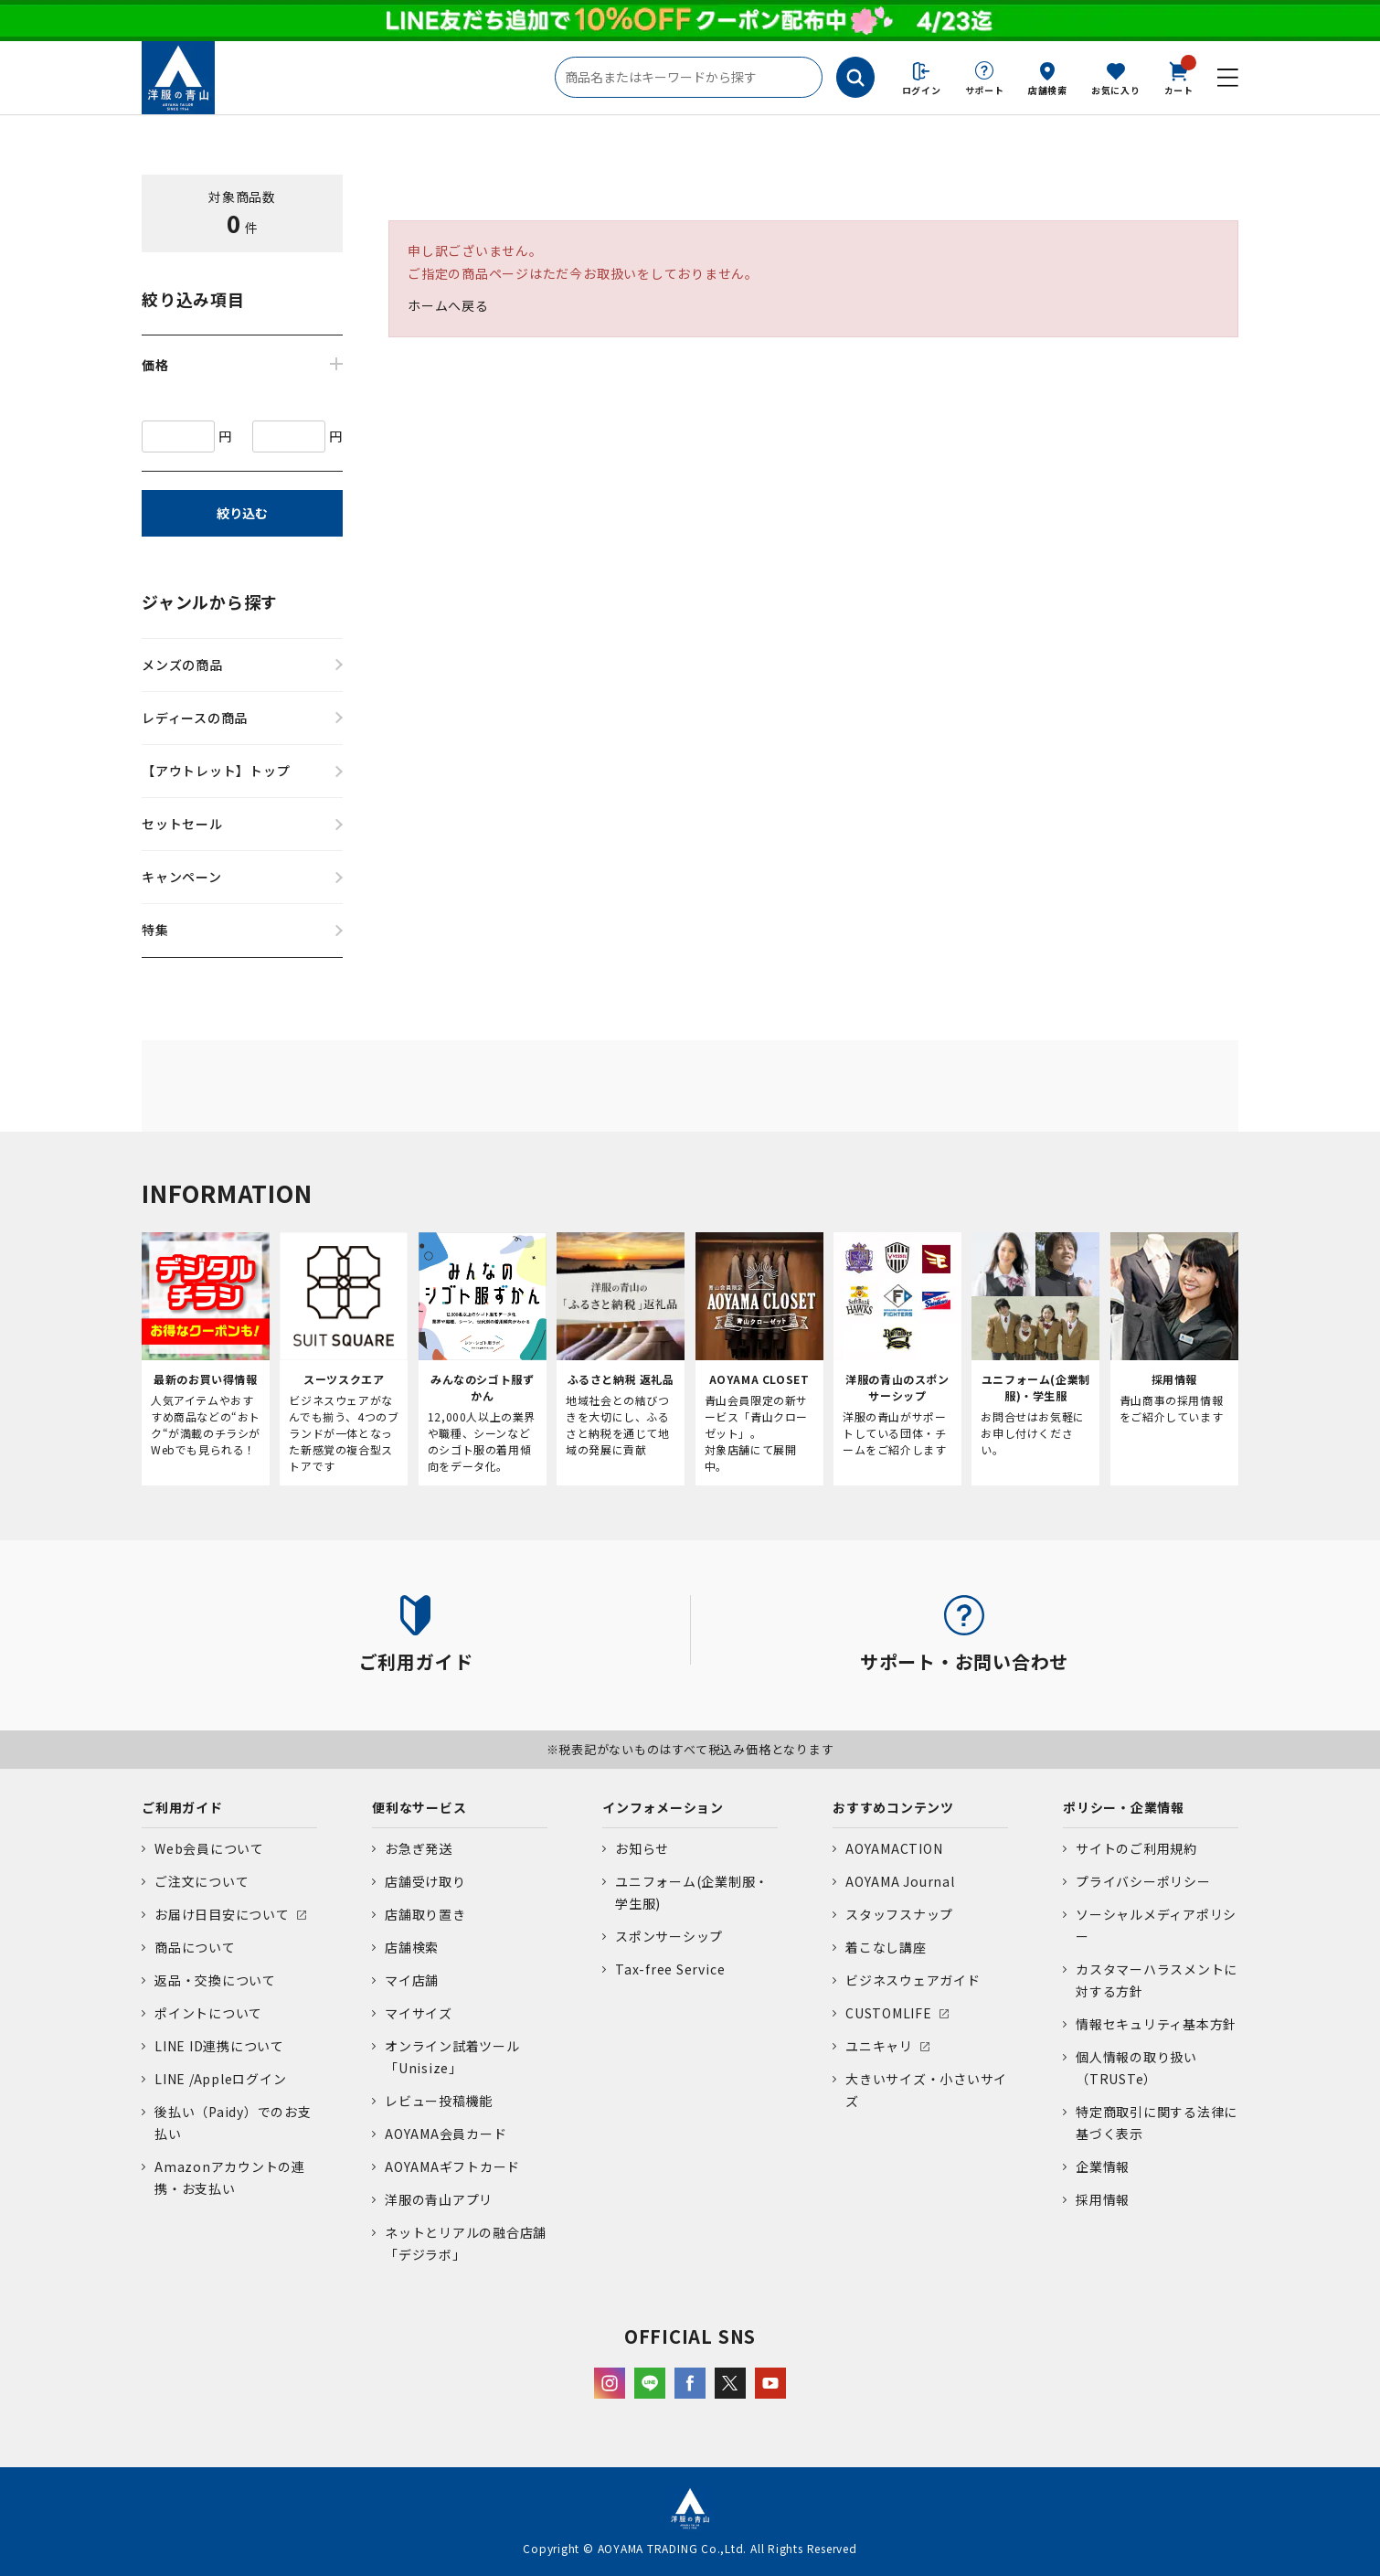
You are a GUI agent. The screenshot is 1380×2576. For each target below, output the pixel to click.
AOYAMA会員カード (445, 2133)
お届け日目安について (222, 1914)
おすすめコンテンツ (893, 1807)
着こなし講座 (886, 1947)
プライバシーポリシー (1143, 1881)
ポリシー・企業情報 (1123, 1807)
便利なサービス (419, 1807)
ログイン (921, 90)
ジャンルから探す (210, 601)
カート (1179, 77)
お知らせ (642, 1848)
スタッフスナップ (899, 1914)
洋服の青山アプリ (439, 2199)
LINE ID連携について (219, 2046)
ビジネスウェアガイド (913, 1980)
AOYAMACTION (893, 1848)
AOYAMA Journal (900, 1881)
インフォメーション (663, 1807)
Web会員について (209, 1848)
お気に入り (1116, 90)
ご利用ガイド (182, 1807)
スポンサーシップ (669, 1936)
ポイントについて (208, 2013)
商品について (195, 1947)
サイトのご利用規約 (1136, 1848)
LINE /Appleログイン (220, 2079)
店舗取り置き (425, 1914)
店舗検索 (1047, 90)
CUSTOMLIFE (888, 2013)
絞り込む (242, 513)
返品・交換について (215, 1980)
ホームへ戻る (448, 305)
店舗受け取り (425, 1881)
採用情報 (1103, 2199)
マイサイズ (418, 2013)
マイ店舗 (412, 1980)
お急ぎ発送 (418, 1848)
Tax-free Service (670, 1969)
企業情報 (1103, 2166)
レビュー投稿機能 (439, 2101)
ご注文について (201, 1881)
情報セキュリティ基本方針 (1156, 2024)
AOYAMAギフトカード (452, 2166)
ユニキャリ (879, 2046)
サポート (984, 90)
